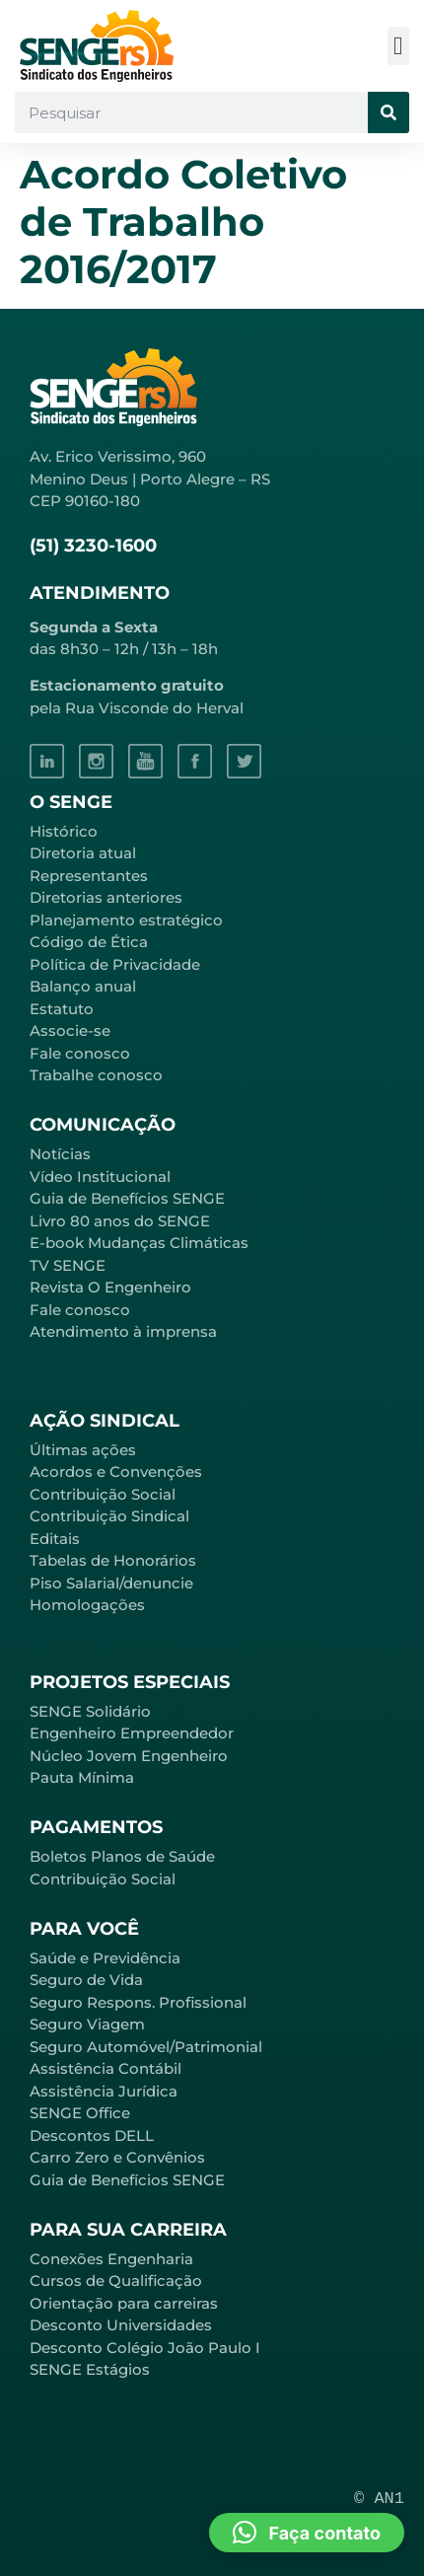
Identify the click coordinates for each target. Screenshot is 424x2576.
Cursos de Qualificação (116, 2280)
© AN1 (379, 2498)
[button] (399, 46)
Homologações (87, 1604)
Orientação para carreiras (124, 2303)
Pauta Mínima (82, 1777)
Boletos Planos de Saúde (122, 1856)
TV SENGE (68, 1265)
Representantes (89, 875)
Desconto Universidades (121, 2325)
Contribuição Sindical (109, 1516)
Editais (55, 1538)
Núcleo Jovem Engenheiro (129, 1755)
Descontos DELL (92, 2135)
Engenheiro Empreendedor (132, 1733)
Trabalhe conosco (96, 1075)
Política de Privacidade (115, 964)
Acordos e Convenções (116, 1471)
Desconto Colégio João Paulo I (145, 2347)
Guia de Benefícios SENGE (127, 2180)
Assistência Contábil (105, 2068)
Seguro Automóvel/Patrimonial (146, 2046)
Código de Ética (89, 941)
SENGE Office (80, 2112)
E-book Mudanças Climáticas (139, 1242)
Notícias (60, 1153)
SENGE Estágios (90, 2369)
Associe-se (70, 1030)
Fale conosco (80, 1053)
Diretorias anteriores (106, 897)
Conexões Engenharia (111, 2258)
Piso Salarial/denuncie (111, 1583)
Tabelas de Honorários (113, 1560)
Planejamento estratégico (126, 920)
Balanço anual (83, 986)
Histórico (64, 831)
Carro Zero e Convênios (117, 2157)
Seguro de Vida (86, 1979)
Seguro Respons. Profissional (138, 2002)
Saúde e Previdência (105, 1958)
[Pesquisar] (388, 112)
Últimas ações (83, 1449)
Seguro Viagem (87, 2024)
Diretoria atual (83, 853)
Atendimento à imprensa (123, 1331)
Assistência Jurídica (103, 2091)
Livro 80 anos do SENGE (120, 1221)
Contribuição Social (103, 1494)
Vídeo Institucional (100, 1176)
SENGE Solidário (90, 1711)
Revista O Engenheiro (110, 1287)
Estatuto (62, 1008)
